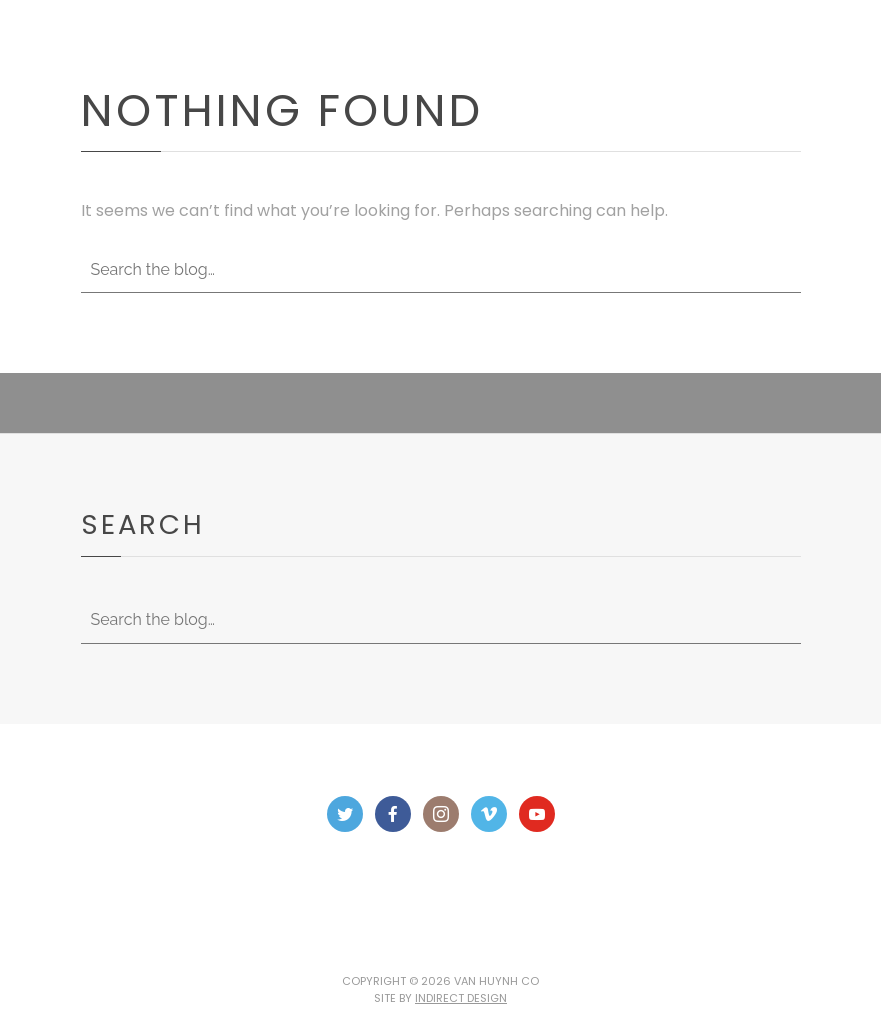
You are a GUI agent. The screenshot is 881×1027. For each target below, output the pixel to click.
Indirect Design (461, 998)
